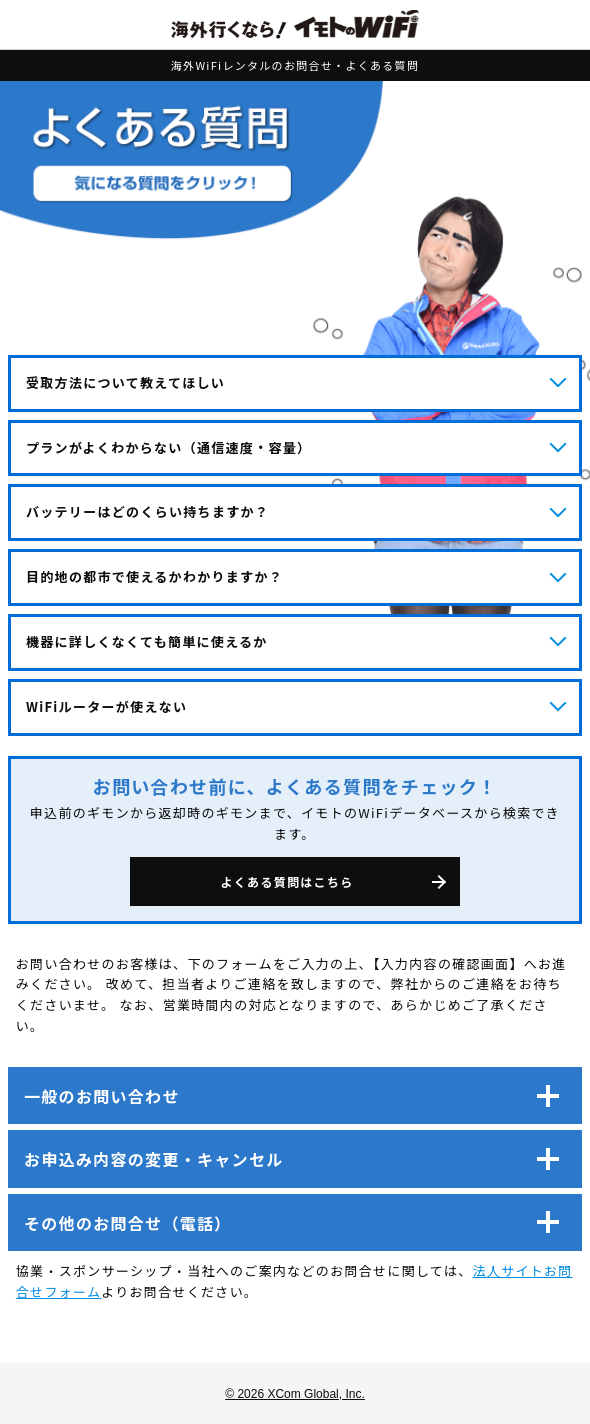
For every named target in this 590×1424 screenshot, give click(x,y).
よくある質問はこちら (286, 881)
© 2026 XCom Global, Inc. (295, 1394)
